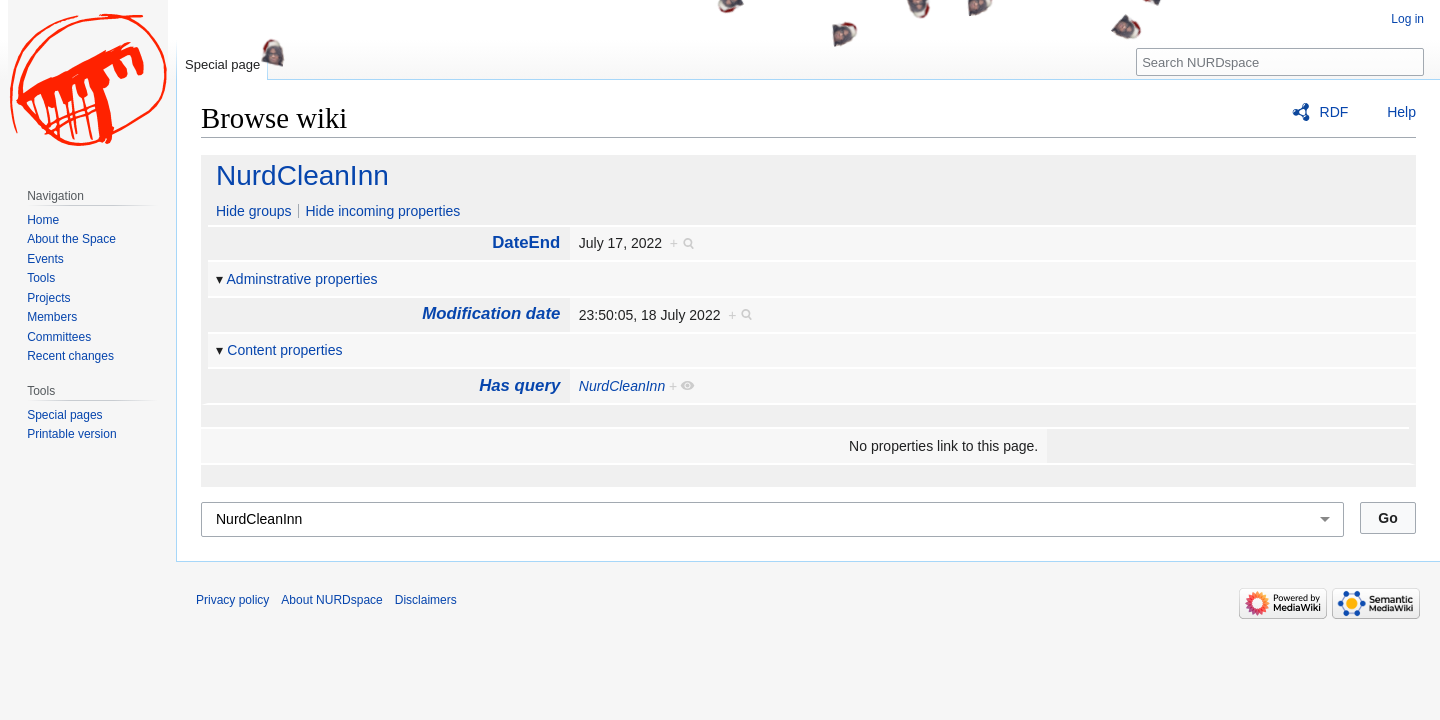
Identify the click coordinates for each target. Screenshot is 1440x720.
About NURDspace (331, 600)
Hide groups (254, 211)
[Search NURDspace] (1280, 62)
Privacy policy (232, 600)
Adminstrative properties (302, 279)
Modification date (491, 313)
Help (1401, 112)
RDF (1334, 112)
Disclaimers (426, 600)
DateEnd (526, 242)
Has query (519, 385)
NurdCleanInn (302, 175)
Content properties (284, 350)
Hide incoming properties (382, 211)
